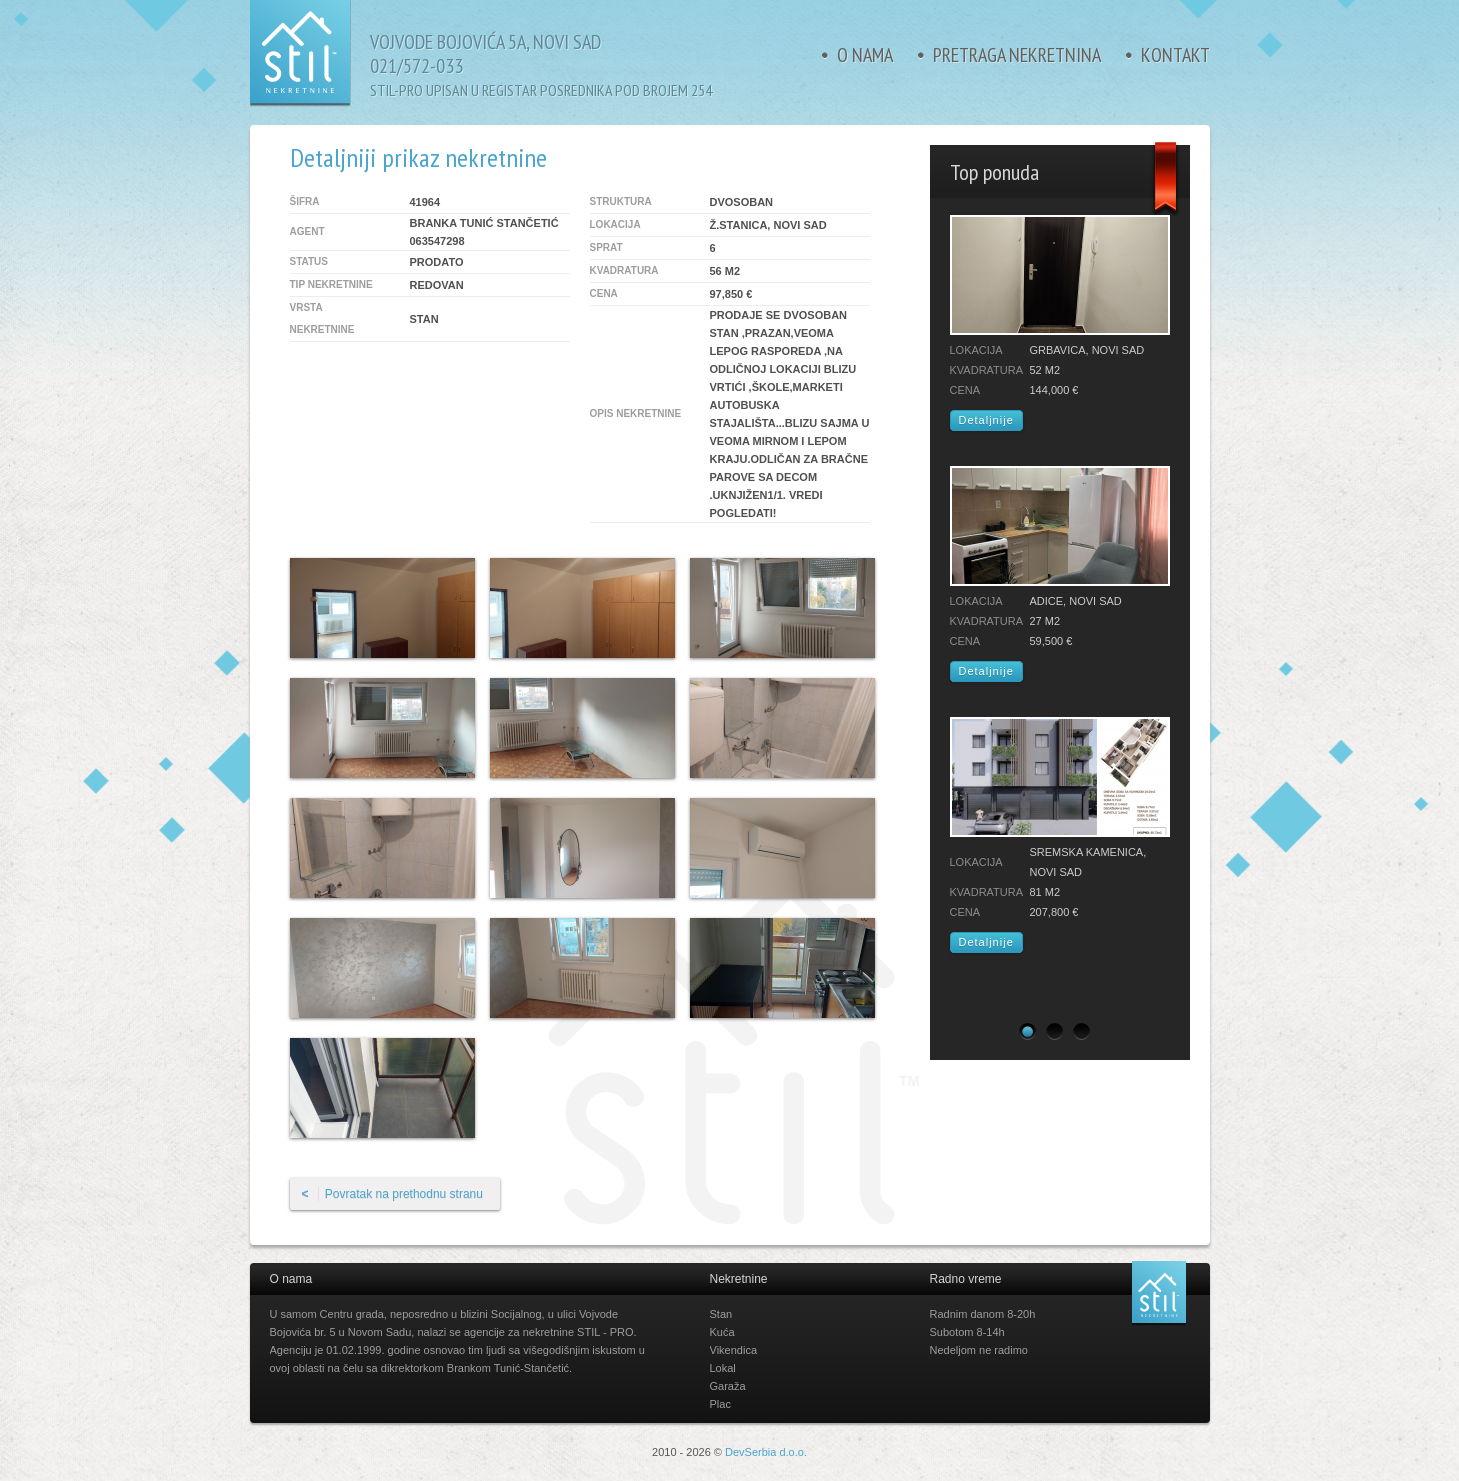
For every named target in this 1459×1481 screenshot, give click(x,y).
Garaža (728, 1386)
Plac (720, 1404)
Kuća (722, 1332)
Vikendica (734, 1350)
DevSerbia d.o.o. (766, 1452)
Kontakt (1175, 55)
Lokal (723, 1368)
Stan (721, 1314)
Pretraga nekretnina (1017, 55)
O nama (865, 55)
